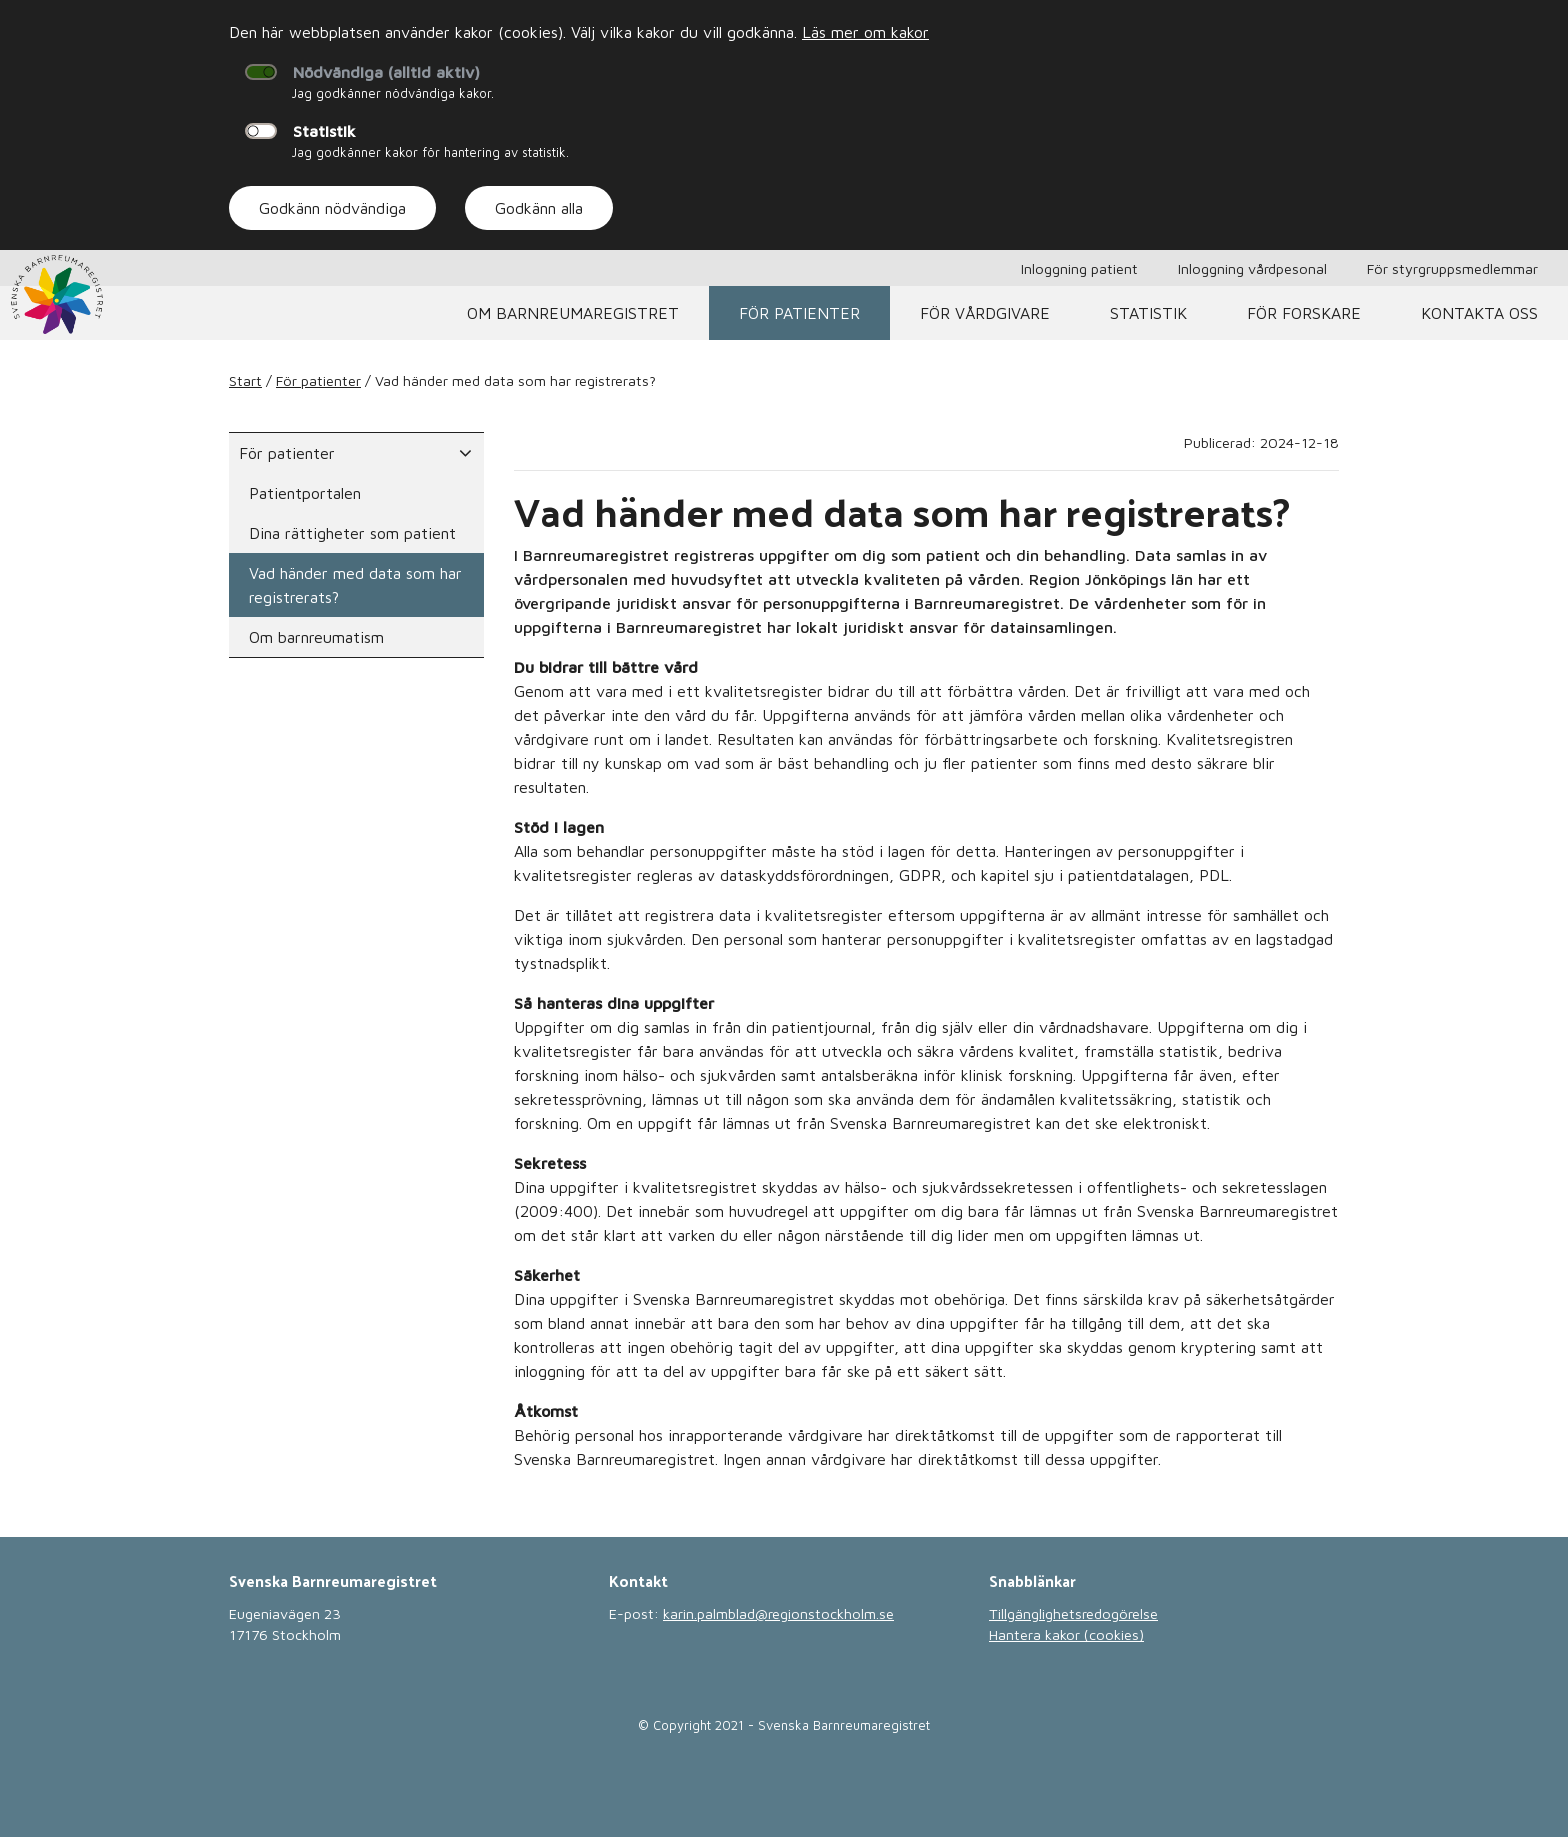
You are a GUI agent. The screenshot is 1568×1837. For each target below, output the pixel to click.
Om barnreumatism (316, 637)
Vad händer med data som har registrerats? (355, 585)
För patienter (799, 313)
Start (245, 380)
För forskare (1304, 313)
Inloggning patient (1079, 268)
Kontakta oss (1479, 313)
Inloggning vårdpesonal (1252, 268)
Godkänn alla (539, 208)
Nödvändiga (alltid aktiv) (386, 72)
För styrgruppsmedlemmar (1452, 268)
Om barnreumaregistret (573, 313)
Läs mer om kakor (865, 32)
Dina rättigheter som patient (352, 533)
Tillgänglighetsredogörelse (1073, 1613)
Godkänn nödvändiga (332, 208)
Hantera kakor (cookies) (1066, 1634)
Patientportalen (305, 493)
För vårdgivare (985, 313)
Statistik (324, 131)
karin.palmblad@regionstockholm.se (778, 1613)
